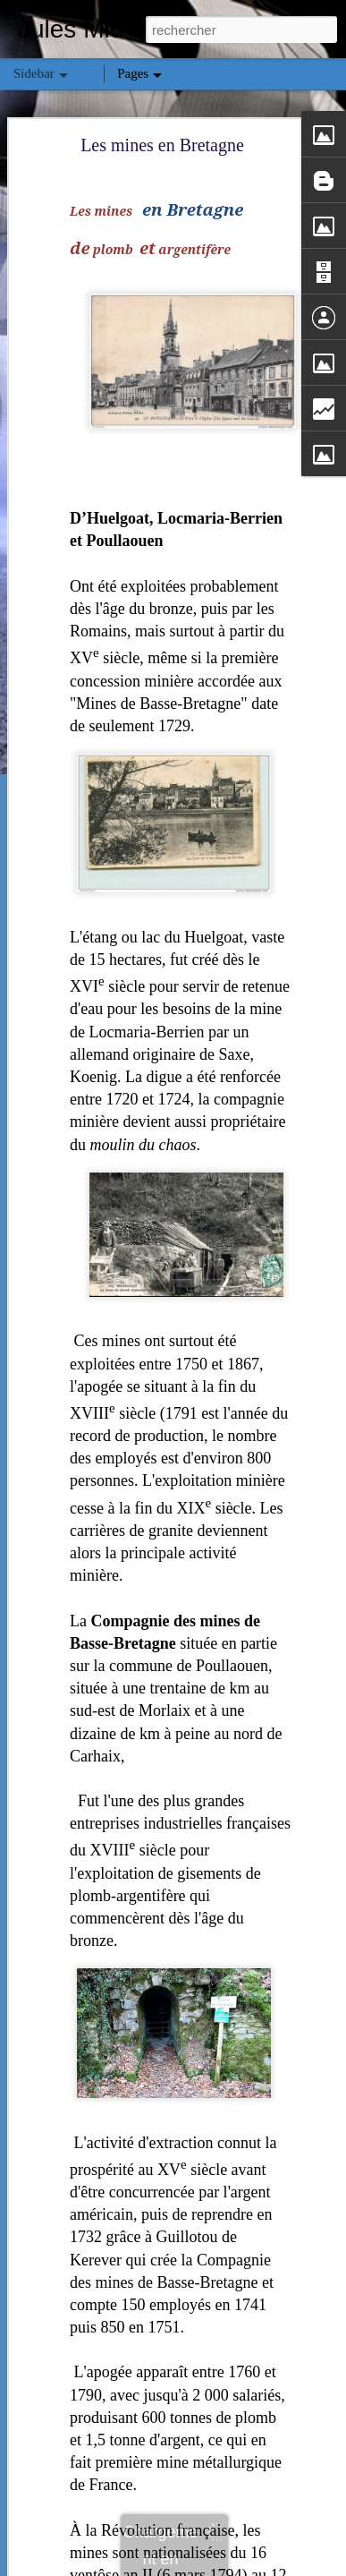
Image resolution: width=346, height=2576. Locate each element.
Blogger (237, 2566)
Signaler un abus (296, 2566)
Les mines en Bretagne (162, 106)
